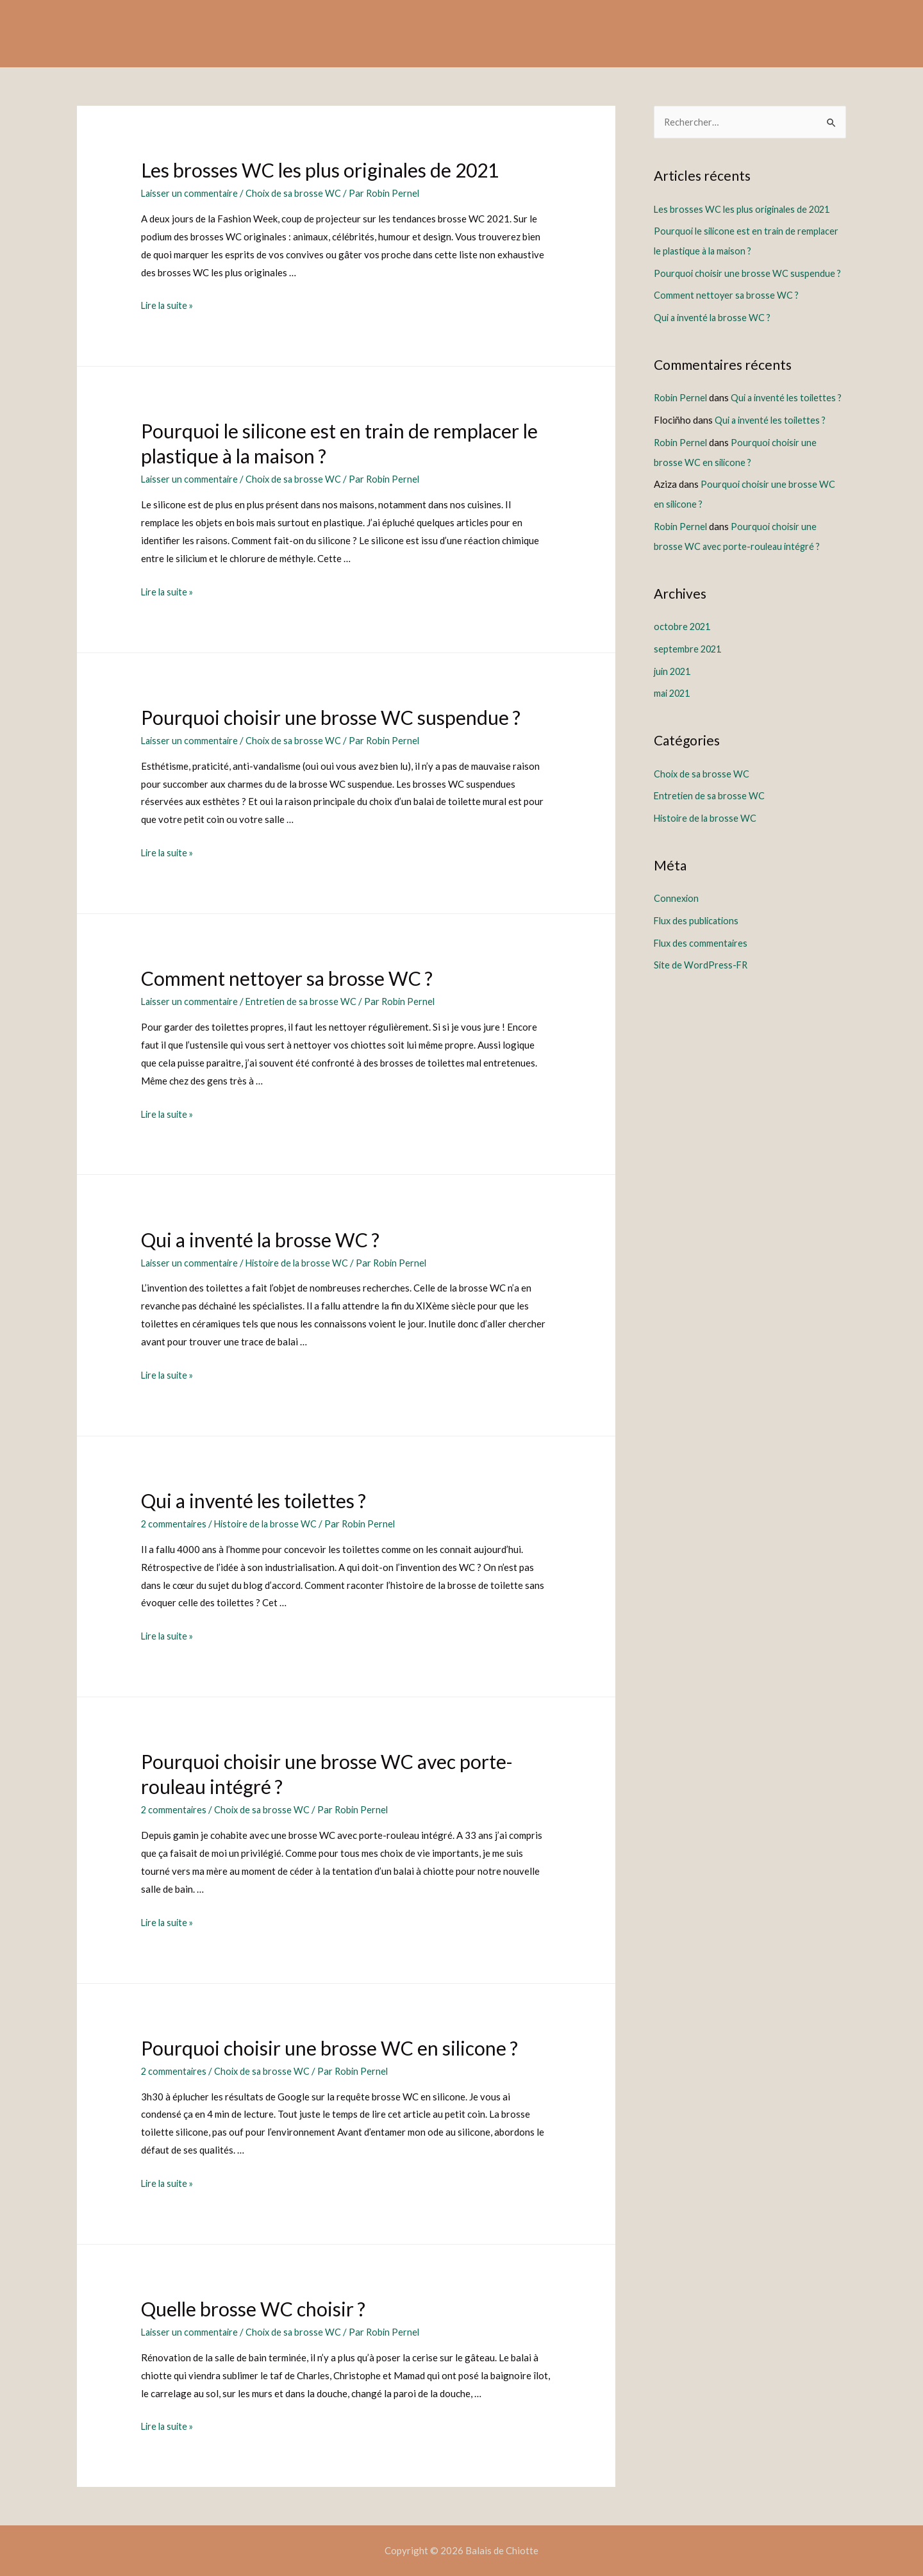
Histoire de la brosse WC (301, 1262)
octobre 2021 (683, 638)
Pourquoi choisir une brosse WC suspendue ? (330, 716)
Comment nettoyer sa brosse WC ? (287, 978)
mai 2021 (674, 703)
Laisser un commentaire (191, 193)
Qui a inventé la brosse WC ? (260, 1239)
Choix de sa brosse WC (297, 193)
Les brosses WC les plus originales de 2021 (320, 169)
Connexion (677, 905)
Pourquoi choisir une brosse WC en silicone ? (329, 2046)
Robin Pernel (681, 395)
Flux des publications (698, 927)
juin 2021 (674, 681)
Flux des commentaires (702, 949)
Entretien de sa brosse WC (305, 1001)
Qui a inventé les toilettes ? (253, 1499)
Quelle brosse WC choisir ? (253, 2307)
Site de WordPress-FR (701, 971)
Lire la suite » (169, 305)
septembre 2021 (689, 659)
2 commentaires (174, 1523)
